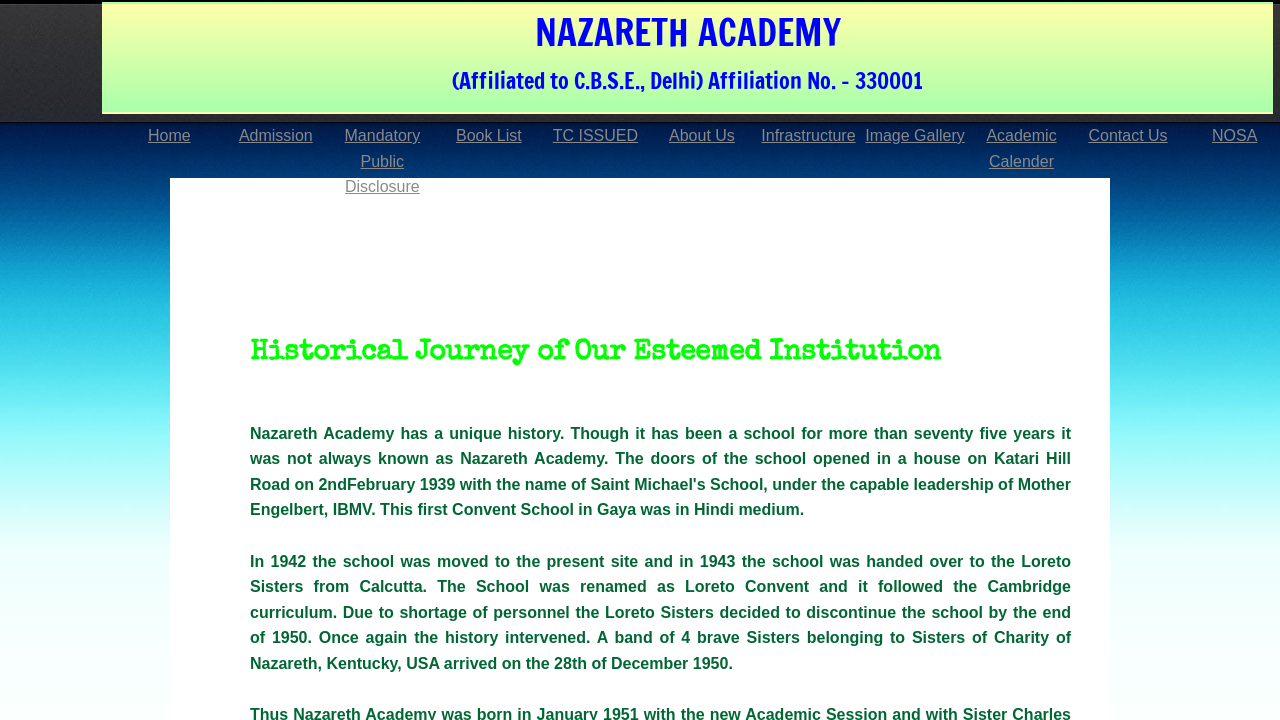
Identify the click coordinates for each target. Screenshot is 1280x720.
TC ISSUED (595, 135)
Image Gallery (915, 135)
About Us (702, 135)
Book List (489, 135)
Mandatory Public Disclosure (383, 161)
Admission (276, 135)
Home (169, 135)
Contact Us (1127, 135)
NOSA (1234, 135)
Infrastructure (808, 135)
